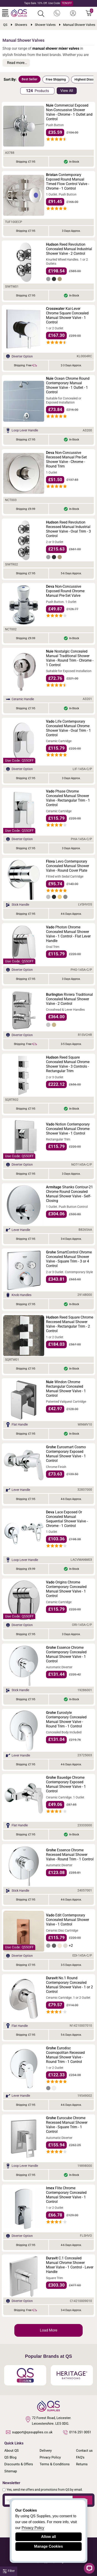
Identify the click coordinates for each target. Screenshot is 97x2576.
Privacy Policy (50, 2457)
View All (66, 90)
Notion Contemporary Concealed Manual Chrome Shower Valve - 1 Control (68, 1128)
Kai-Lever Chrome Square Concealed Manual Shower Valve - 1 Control (67, 315)
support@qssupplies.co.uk (29, 2432)
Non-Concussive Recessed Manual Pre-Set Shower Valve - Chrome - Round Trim (66, 459)
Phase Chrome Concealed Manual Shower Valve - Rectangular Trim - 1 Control (68, 798)
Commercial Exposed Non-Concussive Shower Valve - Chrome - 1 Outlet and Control (69, 112)
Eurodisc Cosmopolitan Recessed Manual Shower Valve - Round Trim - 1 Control (65, 2055)
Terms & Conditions (55, 2464)
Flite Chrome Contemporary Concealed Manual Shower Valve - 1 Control (66, 2195)
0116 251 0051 (77, 2432)
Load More (48, 2330)
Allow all (48, 2537)
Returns (82, 2464)
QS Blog (10, 2457)
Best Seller (29, 79)
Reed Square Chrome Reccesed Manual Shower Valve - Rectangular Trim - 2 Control (69, 1324)
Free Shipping (56, 79)
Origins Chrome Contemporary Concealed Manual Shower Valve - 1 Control (66, 1589)
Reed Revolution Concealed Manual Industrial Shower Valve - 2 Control (69, 249)
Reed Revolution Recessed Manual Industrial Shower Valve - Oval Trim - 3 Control (68, 529)
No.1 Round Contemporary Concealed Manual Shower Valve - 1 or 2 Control (69, 1985)
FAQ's (80, 2457)
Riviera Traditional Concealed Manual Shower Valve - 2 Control (69, 999)
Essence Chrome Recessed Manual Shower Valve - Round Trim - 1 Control (70, 1854)
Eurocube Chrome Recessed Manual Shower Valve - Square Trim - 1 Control (66, 2125)
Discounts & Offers (18, 2464)
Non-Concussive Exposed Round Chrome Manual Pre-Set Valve (65, 591)
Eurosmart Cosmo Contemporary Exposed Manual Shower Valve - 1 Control (66, 1454)
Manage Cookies (48, 2546)
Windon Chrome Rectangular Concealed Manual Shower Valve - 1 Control (66, 1389)
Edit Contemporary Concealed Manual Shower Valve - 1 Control (67, 1919)
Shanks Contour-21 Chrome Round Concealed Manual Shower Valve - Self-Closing (69, 1194)
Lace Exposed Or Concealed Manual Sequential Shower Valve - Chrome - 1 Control (67, 1519)
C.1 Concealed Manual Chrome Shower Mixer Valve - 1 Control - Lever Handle (69, 2265)
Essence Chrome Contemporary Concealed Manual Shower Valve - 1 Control (66, 1654)
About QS (11, 2451)
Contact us (84, 2451)
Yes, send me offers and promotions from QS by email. (45, 2489)
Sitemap (10, 2471)
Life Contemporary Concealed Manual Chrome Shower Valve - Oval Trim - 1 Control (68, 728)
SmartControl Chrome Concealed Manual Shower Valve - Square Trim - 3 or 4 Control (69, 1259)
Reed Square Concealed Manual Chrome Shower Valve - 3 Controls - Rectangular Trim (67, 1064)
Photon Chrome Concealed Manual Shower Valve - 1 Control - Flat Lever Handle (68, 934)
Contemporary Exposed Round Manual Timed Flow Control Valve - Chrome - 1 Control (67, 182)
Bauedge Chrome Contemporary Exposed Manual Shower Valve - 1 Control (66, 1784)
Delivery (46, 2451)
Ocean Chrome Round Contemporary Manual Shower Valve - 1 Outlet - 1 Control (67, 385)
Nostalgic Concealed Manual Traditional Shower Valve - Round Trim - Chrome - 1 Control (69, 658)
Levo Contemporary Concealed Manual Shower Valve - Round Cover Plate (67, 866)
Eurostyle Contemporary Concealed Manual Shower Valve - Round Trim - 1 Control (66, 1719)
